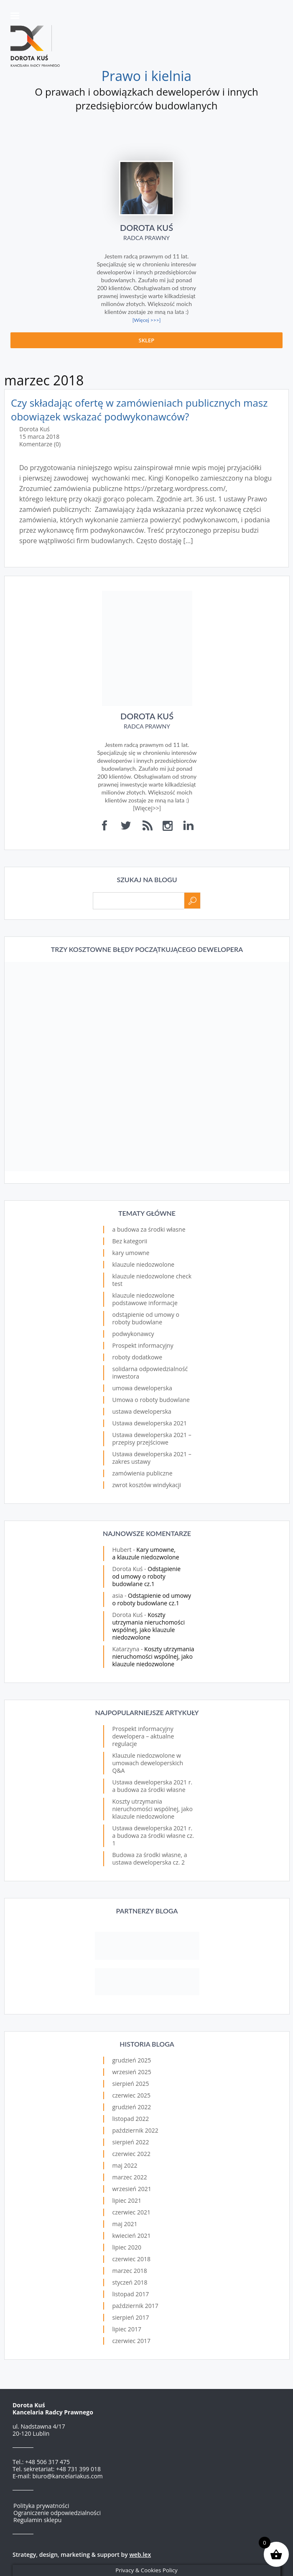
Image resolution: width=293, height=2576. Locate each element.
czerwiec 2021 (131, 2212)
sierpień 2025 (130, 2084)
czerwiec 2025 (131, 2095)
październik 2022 (135, 2130)
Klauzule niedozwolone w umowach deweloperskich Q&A (147, 1762)
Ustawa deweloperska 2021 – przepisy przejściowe (151, 1438)
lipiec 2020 (126, 2247)
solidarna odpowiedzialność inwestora (150, 1372)
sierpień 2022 (130, 2142)
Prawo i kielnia (146, 76)
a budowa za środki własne (149, 1229)
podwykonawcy (133, 1334)
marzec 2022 (129, 2177)
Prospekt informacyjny (142, 1345)
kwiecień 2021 (131, 2235)
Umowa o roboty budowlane (151, 1400)
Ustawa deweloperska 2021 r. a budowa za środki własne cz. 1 (153, 1835)
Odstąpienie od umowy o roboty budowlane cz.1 (146, 1576)
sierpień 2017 (130, 2317)
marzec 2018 (129, 2271)
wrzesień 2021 (131, 2189)
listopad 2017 (130, 2294)
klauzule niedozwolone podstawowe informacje (145, 1299)
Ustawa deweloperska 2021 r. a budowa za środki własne (152, 1786)
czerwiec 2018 (131, 2259)
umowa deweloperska (142, 1388)
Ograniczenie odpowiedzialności (57, 2513)
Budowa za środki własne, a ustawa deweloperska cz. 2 (149, 1858)
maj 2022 (125, 2165)
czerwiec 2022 (131, 2154)
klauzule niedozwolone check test (152, 1280)
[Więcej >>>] (146, 320)
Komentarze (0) (40, 444)
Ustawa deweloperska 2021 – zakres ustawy (151, 1457)
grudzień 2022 (131, 2107)
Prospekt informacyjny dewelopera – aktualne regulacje (143, 1736)
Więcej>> (147, 808)
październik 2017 (135, 2306)
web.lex (140, 2554)
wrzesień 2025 (131, 2072)
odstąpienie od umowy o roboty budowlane (146, 1318)
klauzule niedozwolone (143, 1264)
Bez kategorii (130, 1241)
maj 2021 (125, 2224)
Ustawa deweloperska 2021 (149, 1423)
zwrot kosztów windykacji (146, 1485)
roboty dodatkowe (137, 1357)
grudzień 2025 (131, 2060)
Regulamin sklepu (37, 2520)
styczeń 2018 (130, 2282)
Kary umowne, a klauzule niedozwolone (145, 1553)
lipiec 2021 (126, 2200)
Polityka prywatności (41, 2506)
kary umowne (131, 1253)
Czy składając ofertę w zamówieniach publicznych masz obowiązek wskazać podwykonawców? (139, 409)
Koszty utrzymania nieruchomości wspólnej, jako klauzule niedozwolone (148, 1626)
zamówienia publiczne (142, 1473)
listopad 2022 (130, 2119)
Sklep (147, 340)
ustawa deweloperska (141, 1411)
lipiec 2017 (126, 2329)
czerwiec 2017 (131, 2341)
